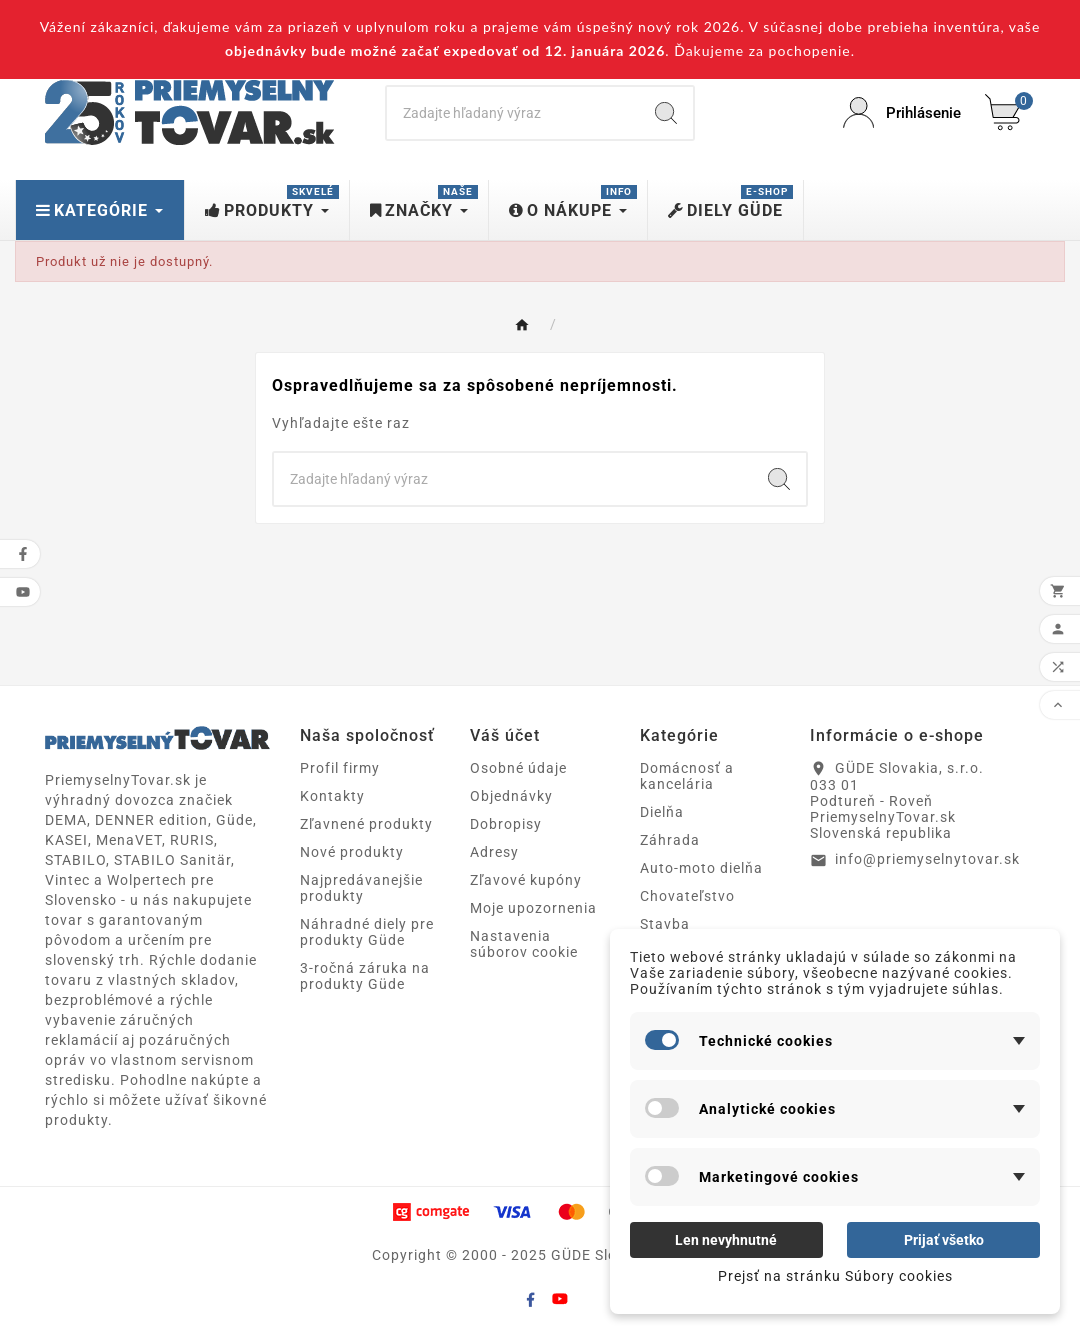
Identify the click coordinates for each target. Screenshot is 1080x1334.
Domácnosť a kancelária (687, 776)
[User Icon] (902, 112)
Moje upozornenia (533, 908)
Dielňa (662, 812)
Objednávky (511, 796)
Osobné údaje (518, 768)
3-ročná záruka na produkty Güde (365, 976)
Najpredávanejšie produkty (361, 888)
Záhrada (670, 840)
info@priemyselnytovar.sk (927, 859)
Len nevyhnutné (726, 1240)
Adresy (494, 852)
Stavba (665, 924)
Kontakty (332, 796)
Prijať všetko (944, 1240)
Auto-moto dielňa (701, 868)
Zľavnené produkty (366, 824)
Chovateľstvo (687, 896)
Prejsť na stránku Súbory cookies (835, 1276)
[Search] (513, 113)
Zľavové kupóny (526, 880)
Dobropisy (506, 824)
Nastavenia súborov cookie (524, 944)
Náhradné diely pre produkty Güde (367, 932)
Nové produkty (352, 852)
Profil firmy (340, 768)
